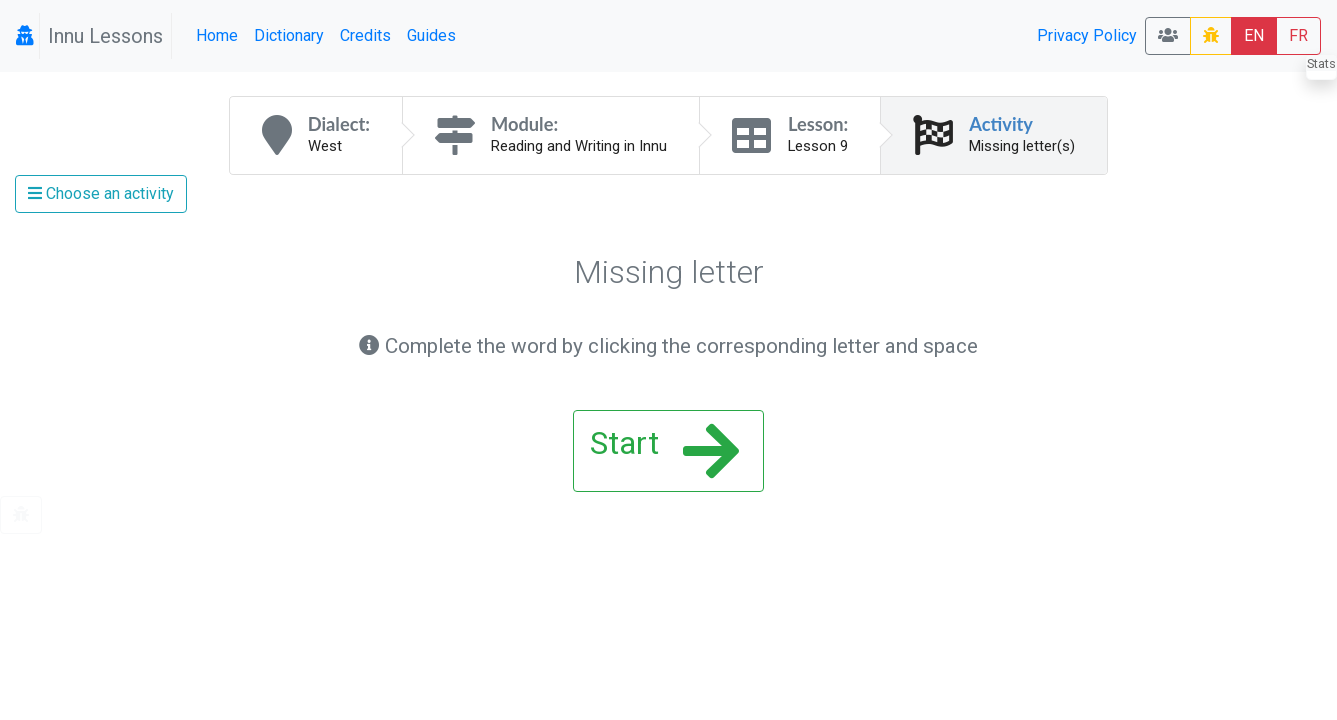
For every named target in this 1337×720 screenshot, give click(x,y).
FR (1298, 35)
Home (217, 35)
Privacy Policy (1087, 35)
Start (664, 451)
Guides (431, 35)
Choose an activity (101, 193)
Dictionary (289, 35)
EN (1254, 35)
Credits (365, 35)
